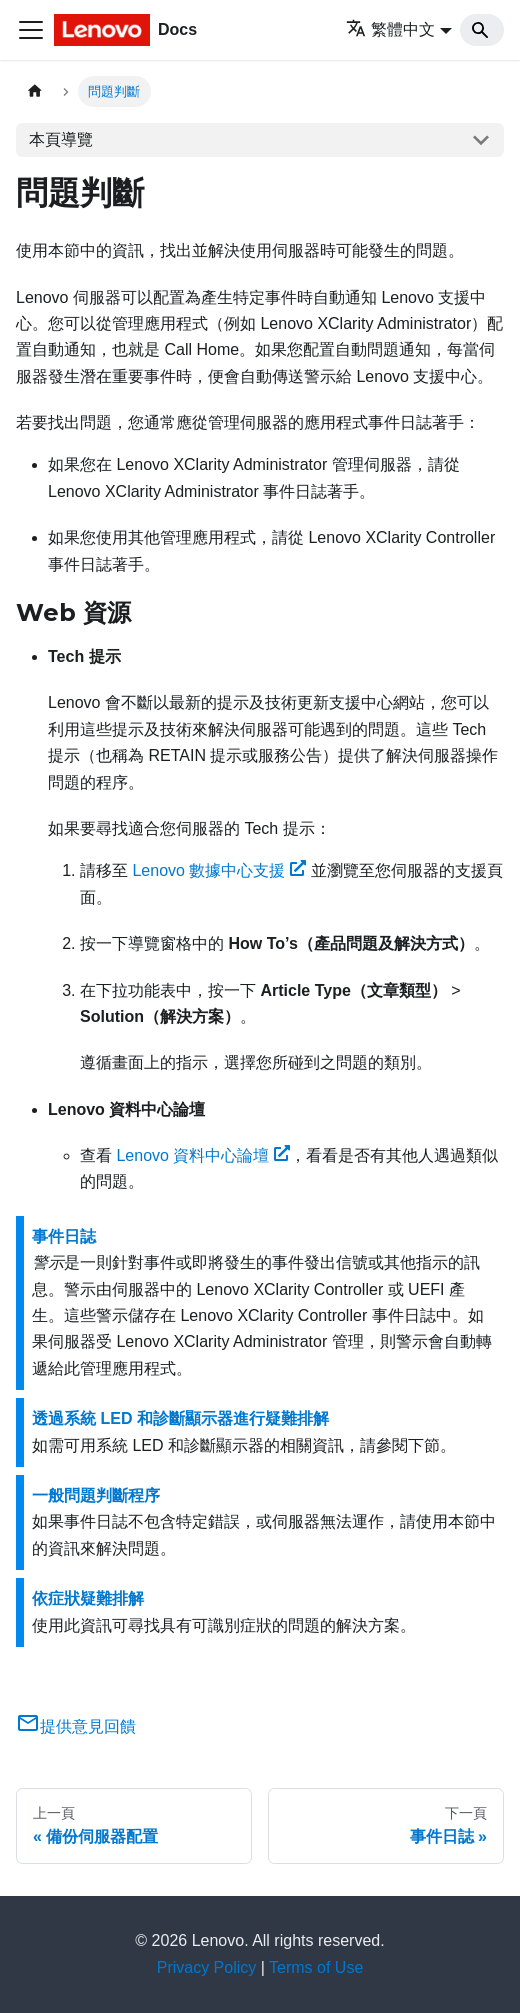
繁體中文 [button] (390, 29)
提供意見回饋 (76, 1726)
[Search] (482, 30)
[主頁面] (35, 91)
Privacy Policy (207, 1967)
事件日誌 (64, 1236)
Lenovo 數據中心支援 (219, 870)
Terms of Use (316, 1967)
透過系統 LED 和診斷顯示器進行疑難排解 (180, 1418)
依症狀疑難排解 (88, 1598)
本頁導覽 (61, 139)
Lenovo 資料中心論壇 (203, 1155)
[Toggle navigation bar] (31, 30)
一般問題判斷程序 (96, 1495)
